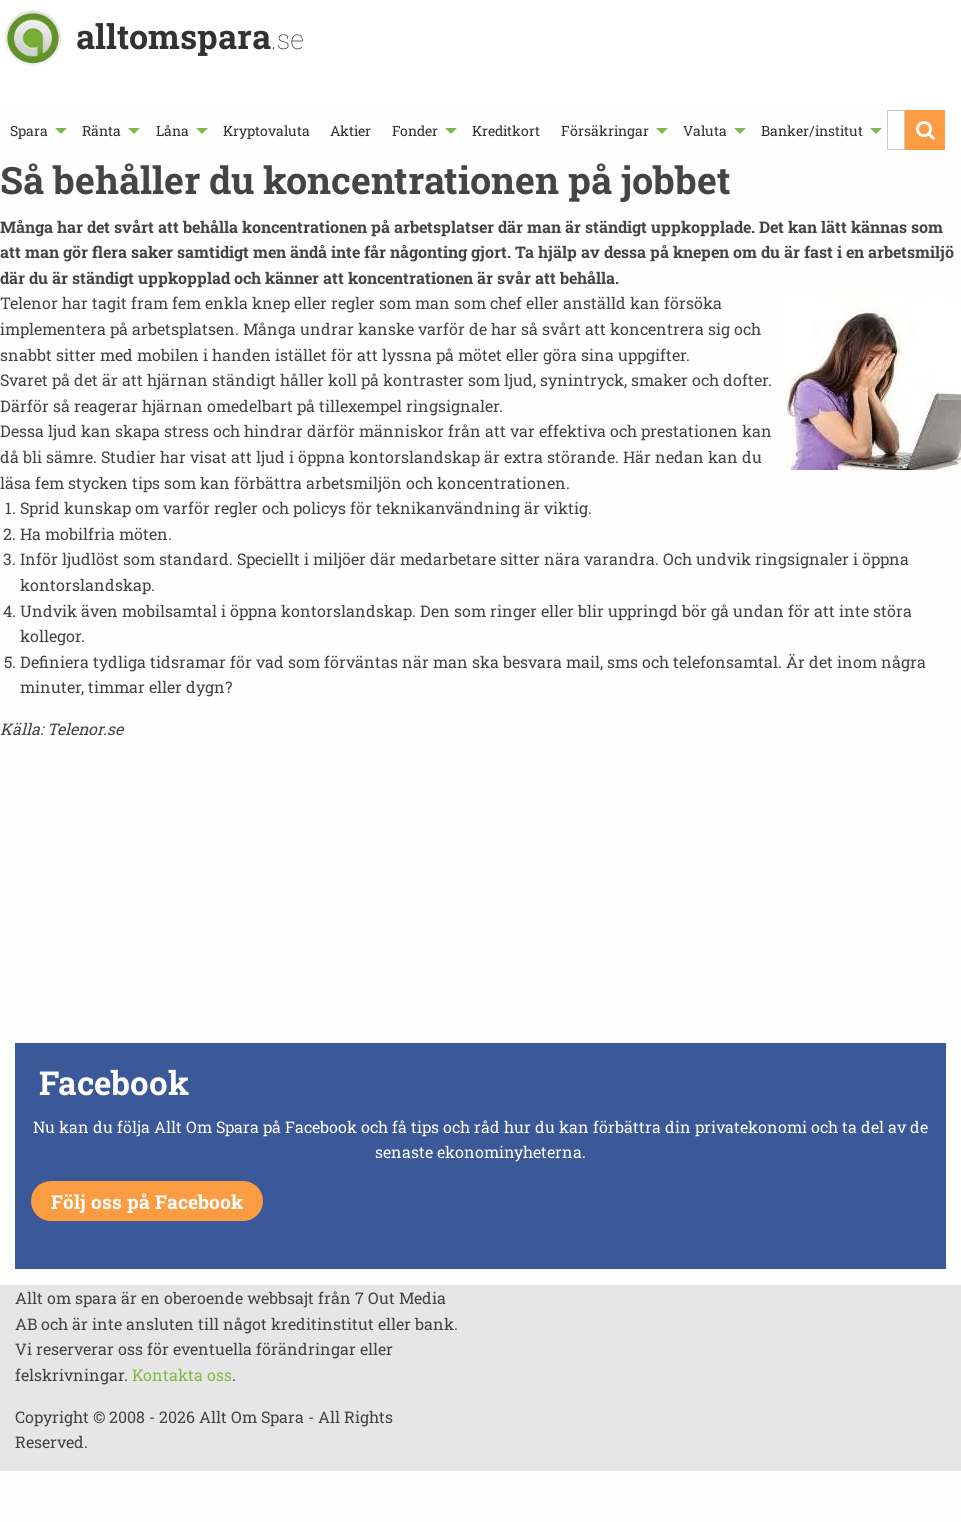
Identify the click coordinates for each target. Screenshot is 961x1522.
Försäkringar (605, 130)
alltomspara (190, 35)
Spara (29, 130)
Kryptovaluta (266, 130)
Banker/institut (812, 130)
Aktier (350, 130)
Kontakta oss (182, 1374)
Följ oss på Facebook (147, 1201)
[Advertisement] (480, 897)
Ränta (101, 130)
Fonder (415, 130)
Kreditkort (506, 130)
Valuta (705, 130)
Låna (172, 130)
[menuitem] (36, 130)
